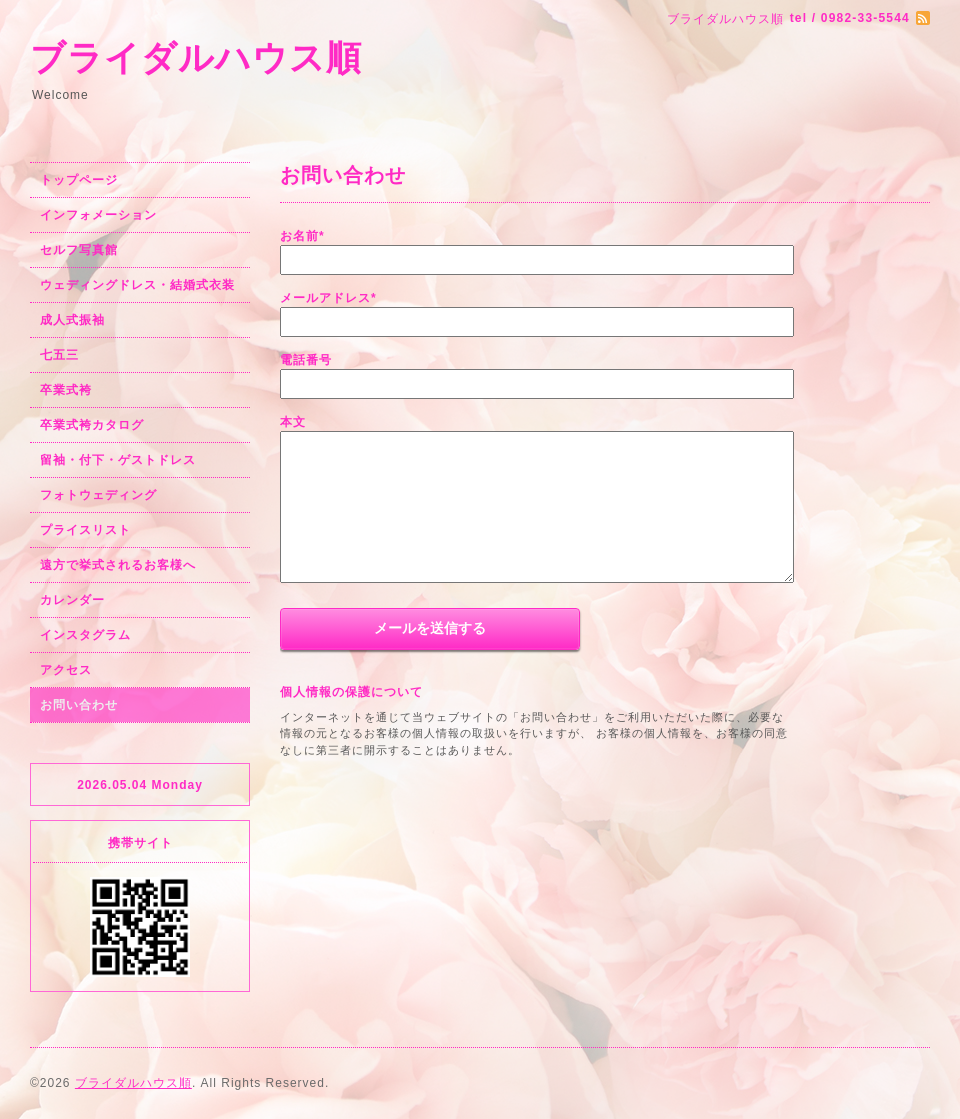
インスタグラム (85, 635)
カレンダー (72, 600)
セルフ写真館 (79, 250)
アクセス (66, 670)
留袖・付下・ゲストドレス (118, 460)
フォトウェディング (98, 495)
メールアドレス (328, 298)
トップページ (79, 180)
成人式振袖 (72, 320)
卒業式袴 (66, 390)
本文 (293, 422)
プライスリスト (85, 530)
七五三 (59, 355)
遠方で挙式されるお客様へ (118, 565)
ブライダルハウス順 (196, 57)
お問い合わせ (79, 705)
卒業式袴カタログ (92, 425)
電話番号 (306, 360)
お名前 (302, 236)
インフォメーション (98, 215)
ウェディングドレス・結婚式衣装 (137, 285)
